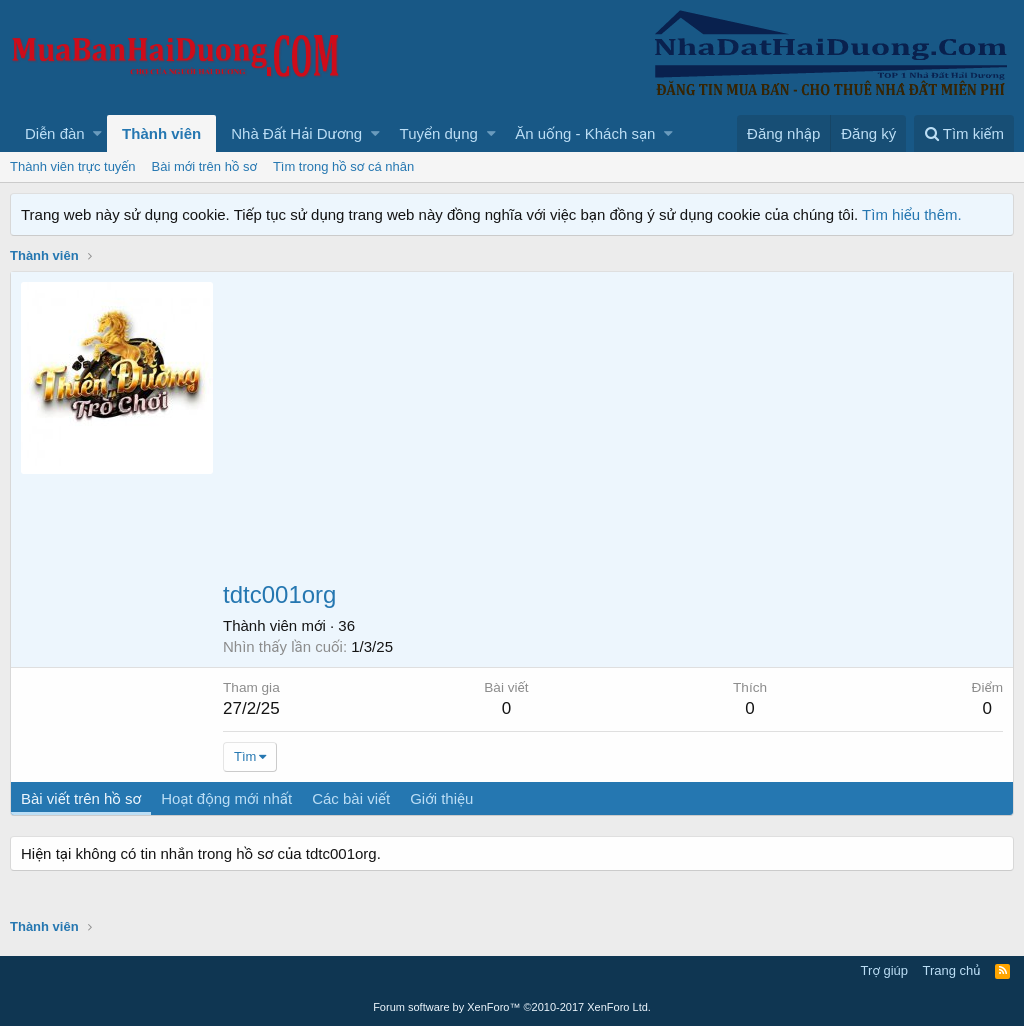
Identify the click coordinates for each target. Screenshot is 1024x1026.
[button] (97, 133)
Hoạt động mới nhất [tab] (226, 798)
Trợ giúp (884, 970)
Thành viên (161, 133)
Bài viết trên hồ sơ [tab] (81, 798)
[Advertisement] (613, 432)
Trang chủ (952, 970)
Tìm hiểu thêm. (912, 214)
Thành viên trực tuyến (73, 166)
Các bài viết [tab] (351, 798)
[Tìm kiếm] (964, 133)
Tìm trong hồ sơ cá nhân (343, 166)
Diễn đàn (55, 133)
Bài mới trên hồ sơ (204, 166)
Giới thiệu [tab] (441, 798)
